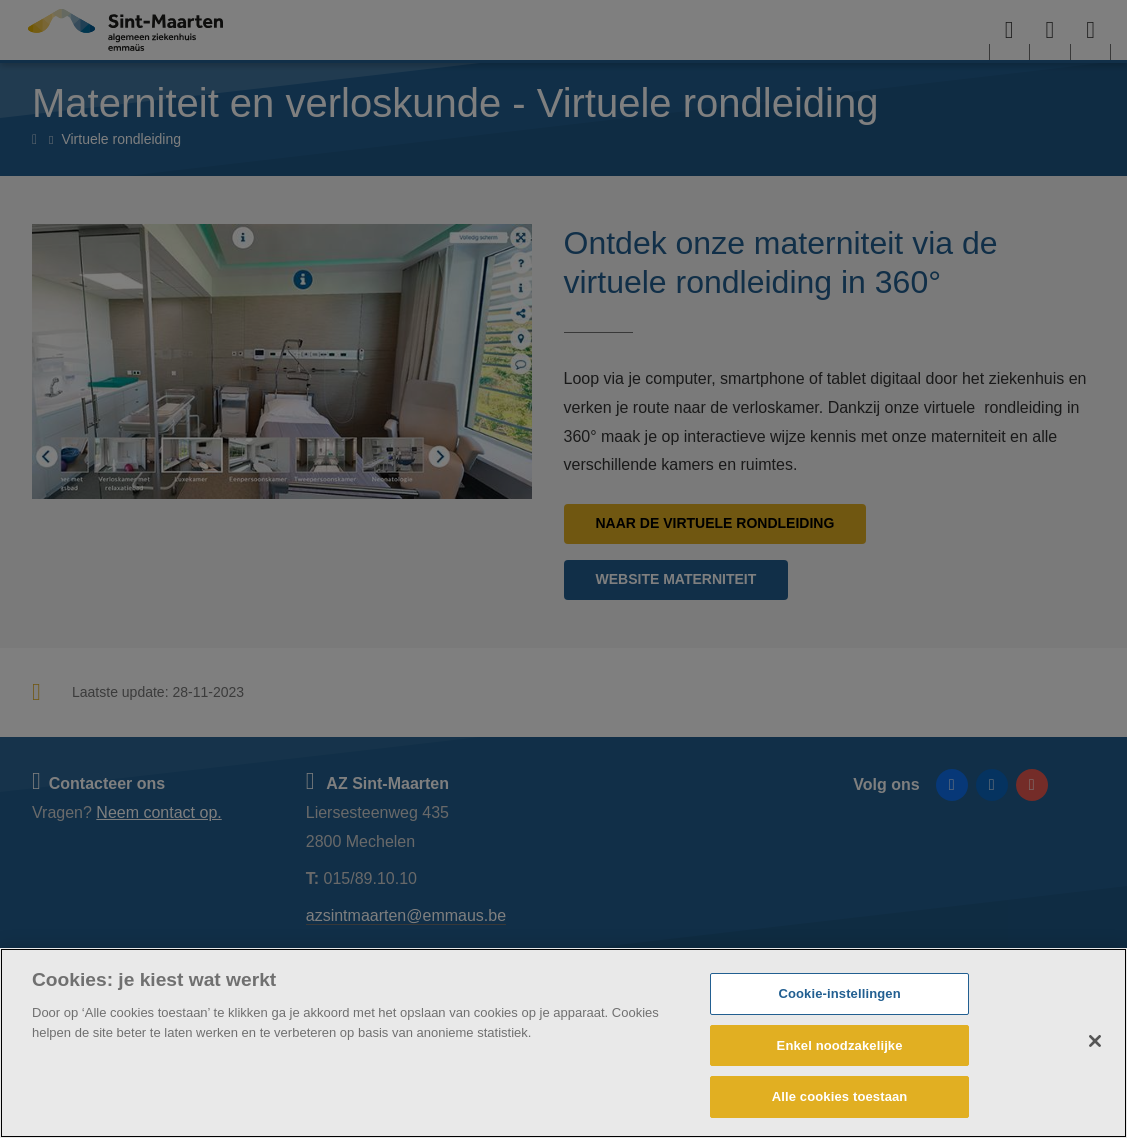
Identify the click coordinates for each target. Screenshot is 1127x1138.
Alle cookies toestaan (840, 1096)
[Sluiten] (1095, 1041)
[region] (563, 1043)
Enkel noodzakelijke (840, 1045)
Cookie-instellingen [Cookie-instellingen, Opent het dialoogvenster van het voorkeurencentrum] (839, 993)
